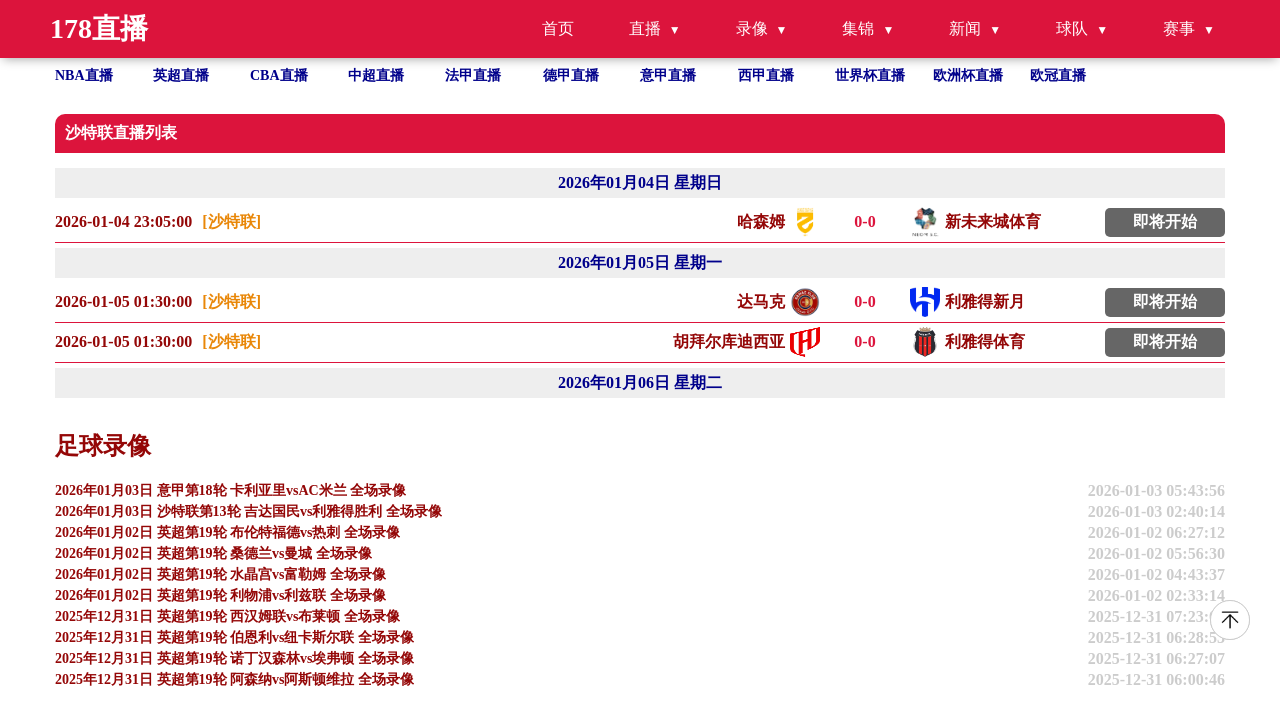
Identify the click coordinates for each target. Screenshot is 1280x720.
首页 (558, 28)
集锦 (858, 28)
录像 (752, 28)
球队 (1072, 28)
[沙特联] (231, 221)
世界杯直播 (870, 75)
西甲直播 (766, 75)
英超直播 (181, 75)
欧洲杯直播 (968, 75)
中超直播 (376, 75)
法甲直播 (473, 75)
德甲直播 (571, 75)
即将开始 (1165, 221)
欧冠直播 (1058, 75)
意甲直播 (668, 75)
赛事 (1179, 28)
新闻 (965, 28)
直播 (645, 28)
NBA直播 (84, 75)
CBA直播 (279, 75)
